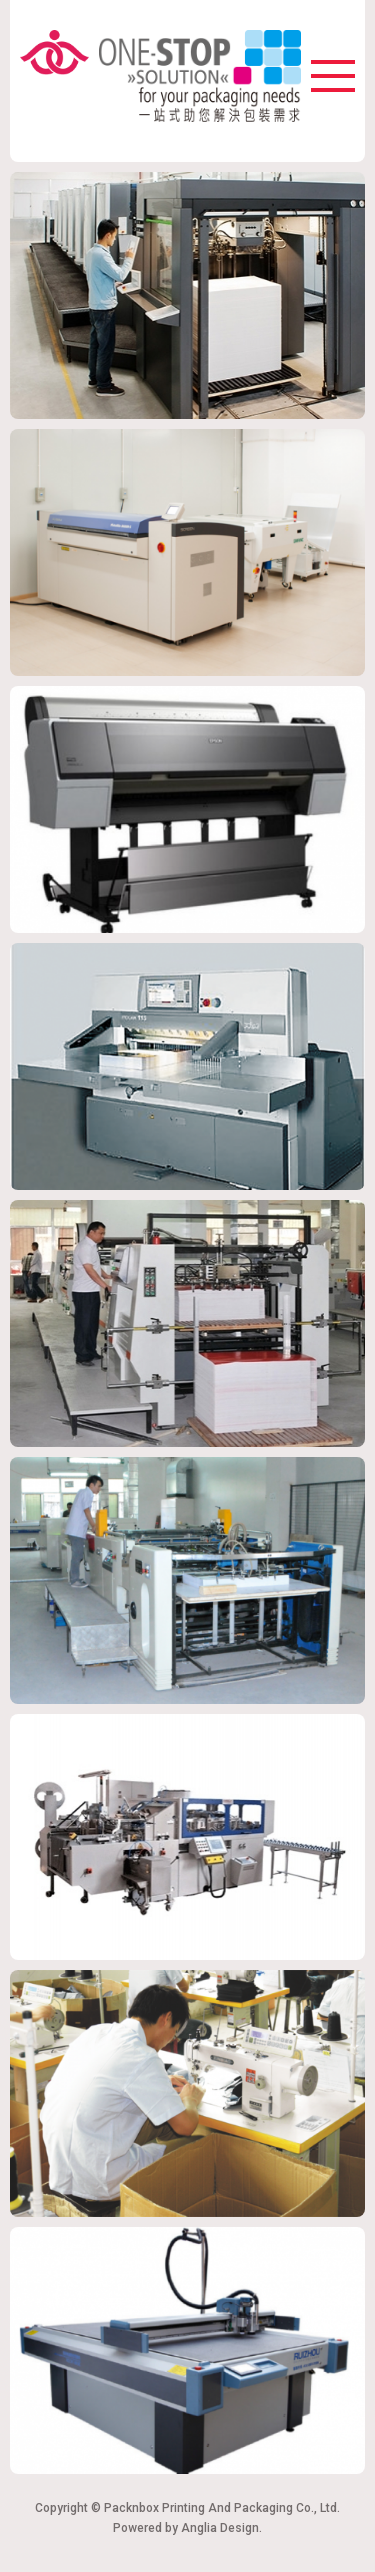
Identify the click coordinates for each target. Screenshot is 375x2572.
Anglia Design (220, 2528)
